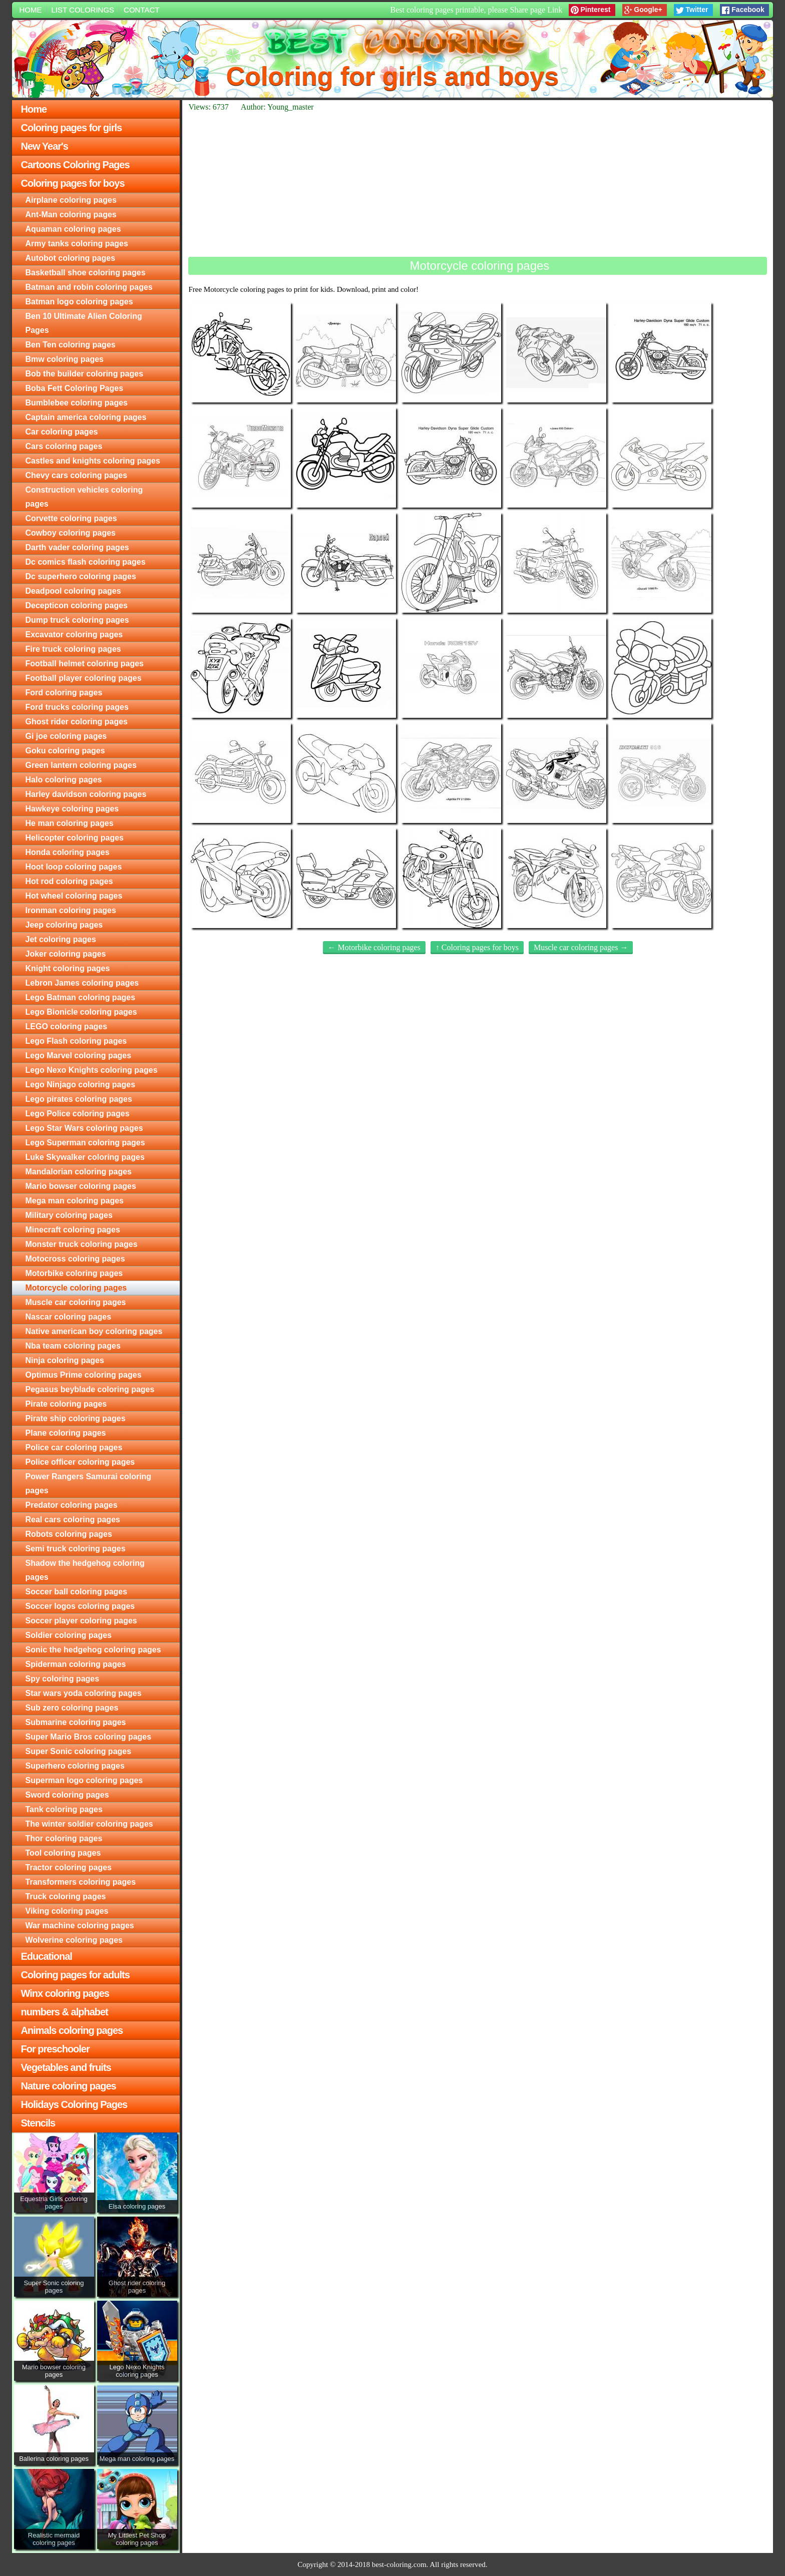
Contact (141, 10)
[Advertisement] (477, 184)
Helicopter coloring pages (75, 837)
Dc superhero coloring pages (81, 576)
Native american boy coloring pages (94, 1331)
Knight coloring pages (68, 968)
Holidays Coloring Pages (74, 2104)
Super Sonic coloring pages (79, 1751)
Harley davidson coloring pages (86, 794)
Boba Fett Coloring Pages (75, 388)
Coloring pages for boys (73, 183)
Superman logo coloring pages (84, 1780)
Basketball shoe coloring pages (86, 272)
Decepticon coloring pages (77, 605)
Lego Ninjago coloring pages (81, 1084)
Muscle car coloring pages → (581, 947)
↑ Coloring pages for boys (477, 947)
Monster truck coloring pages (82, 1244)
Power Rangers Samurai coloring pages (89, 1483)
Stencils (38, 2122)
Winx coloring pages (65, 1993)
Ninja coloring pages (65, 1360)
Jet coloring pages (61, 939)
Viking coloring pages (67, 1911)
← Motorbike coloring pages (374, 947)
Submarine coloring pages (76, 1722)
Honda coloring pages (68, 852)
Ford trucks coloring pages (77, 707)
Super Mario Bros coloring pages (89, 1737)
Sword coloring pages (67, 1795)
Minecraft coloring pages (73, 1229)
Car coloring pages (62, 431)
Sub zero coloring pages (72, 1707)
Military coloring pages (69, 1215)
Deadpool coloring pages (73, 591)
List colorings (83, 10)
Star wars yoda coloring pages (84, 1693)
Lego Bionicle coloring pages (81, 1012)
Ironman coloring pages (71, 910)
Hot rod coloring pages (69, 881)
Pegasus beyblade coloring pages (90, 1389)
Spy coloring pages (63, 1678)
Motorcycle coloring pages (76, 1287)
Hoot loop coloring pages (74, 867)
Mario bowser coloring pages (81, 1186)
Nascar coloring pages (69, 1317)
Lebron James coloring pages (82, 983)
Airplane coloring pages (71, 200)
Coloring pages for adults (75, 1974)
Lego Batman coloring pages (81, 997)
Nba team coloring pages (73, 1346)
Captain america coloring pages (86, 417)
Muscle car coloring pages (76, 1302)
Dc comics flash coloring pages (86, 562)
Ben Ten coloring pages (71, 344)
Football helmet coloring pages (85, 663)
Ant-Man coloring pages (71, 214)
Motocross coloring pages (75, 1258)
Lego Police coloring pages (78, 1113)
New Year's (44, 146)
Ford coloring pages (64, 692)
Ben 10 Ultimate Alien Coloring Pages (84, 323)
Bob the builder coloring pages (85, 373)
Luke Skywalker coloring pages (85, 1157)
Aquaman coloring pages (73, 229)
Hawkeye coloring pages (72, 808)
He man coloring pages (70, 823)
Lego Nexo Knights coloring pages (92, 1070)
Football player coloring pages (84, 678)
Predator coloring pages (72, 1505)
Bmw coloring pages (65, 359)
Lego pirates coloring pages (79, 1099)
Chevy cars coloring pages (77, 475)
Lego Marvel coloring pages (79, 1055)
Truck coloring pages (66, 1896)
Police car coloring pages (74, 1447)
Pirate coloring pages (66, 1404)
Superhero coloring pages (75, 1766)
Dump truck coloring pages (77, 620)
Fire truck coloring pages (73, 649)
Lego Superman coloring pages (85, 1142)
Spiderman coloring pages (76, 1664)
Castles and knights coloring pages (93, 461)
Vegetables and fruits (66, 2067)
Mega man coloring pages (75, 1200)
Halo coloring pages (64, 779)
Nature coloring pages (68, 2085)
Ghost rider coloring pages (77, 721)
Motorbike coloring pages (74, 1273)
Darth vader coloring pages (77, 547)
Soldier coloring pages (69, 1635)
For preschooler (55, 2048)
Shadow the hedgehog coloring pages (85, 1570)
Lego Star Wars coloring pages (84, 1128)
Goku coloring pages (65, 750)
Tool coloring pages (63, 1853)
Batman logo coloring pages (79, 301)
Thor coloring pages (64, 1838)
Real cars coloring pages (73, 1519)
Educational (46, 1956)
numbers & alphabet (64, 2011)
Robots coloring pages (69, 1534)
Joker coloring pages (66, 954)
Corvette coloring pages (71, 518)
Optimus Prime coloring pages (84, 1375)
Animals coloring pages (72, 2030)
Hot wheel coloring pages (74, 896)
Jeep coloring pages (64, 925)
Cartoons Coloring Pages (75, 164)
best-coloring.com (399, 2564)
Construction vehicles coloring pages (84, 497)
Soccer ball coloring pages (77, 1591)
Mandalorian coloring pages (79, 1171)
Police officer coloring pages (80, 1462)
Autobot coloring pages (71, 258)
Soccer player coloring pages (81, 1620)
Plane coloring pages (66, 1433)
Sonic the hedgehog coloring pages (93, 1649)
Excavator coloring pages (74, 634)
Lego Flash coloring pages (76, 1041)
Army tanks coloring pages (77, 243)
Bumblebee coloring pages (77, 402)
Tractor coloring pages (69, 1867)
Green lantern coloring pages (81, 765)
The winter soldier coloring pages (89, 1824)
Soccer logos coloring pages (80, 1606)
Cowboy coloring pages (71, 533)
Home (31, 10)
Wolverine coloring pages (74, 1940)
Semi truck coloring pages (76, 1548)
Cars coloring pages (64, 446)
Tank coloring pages (64, 1809)
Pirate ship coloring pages (76, 1418)
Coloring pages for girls (71, 127)
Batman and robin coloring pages (89, 287)
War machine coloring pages (80, 1925)
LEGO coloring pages (67, 1026)
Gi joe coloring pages (66, 736)
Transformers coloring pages (81, 1882)
